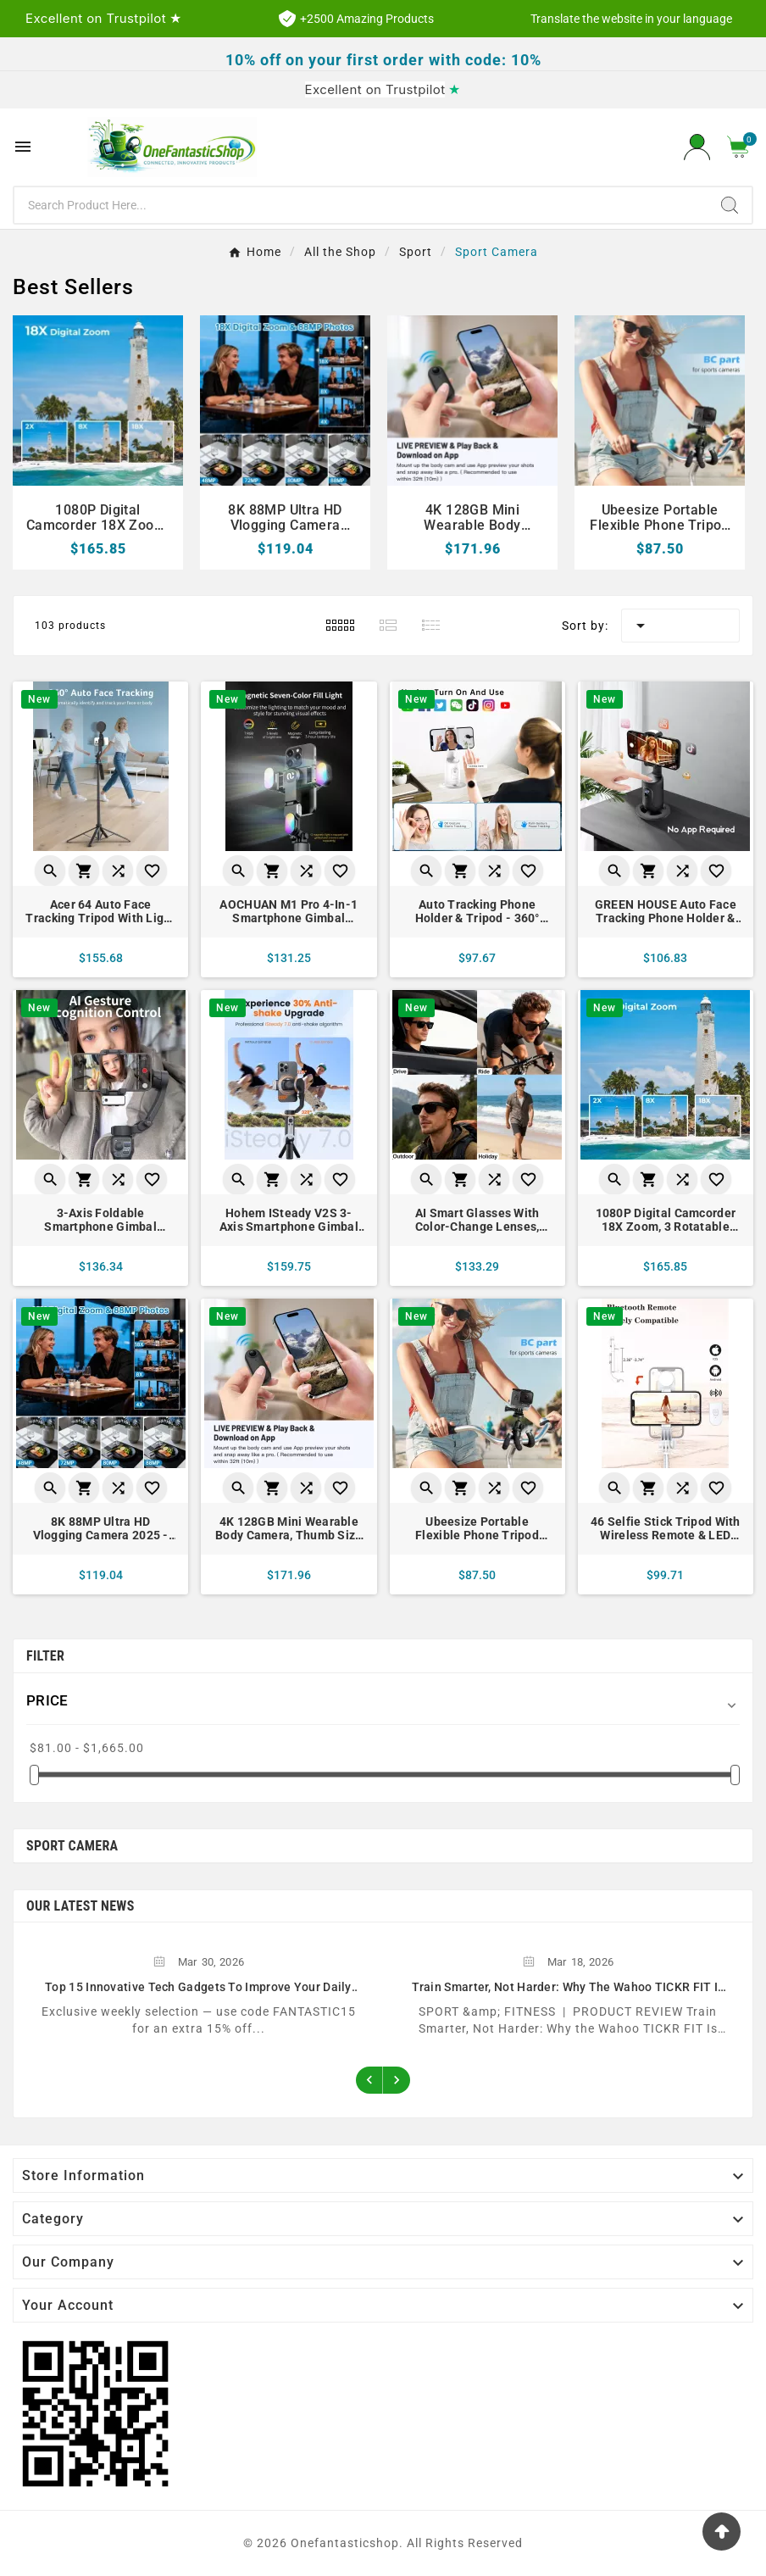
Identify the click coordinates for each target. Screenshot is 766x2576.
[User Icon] (697, 147)
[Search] (361, 205)
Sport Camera (72, 1846)
